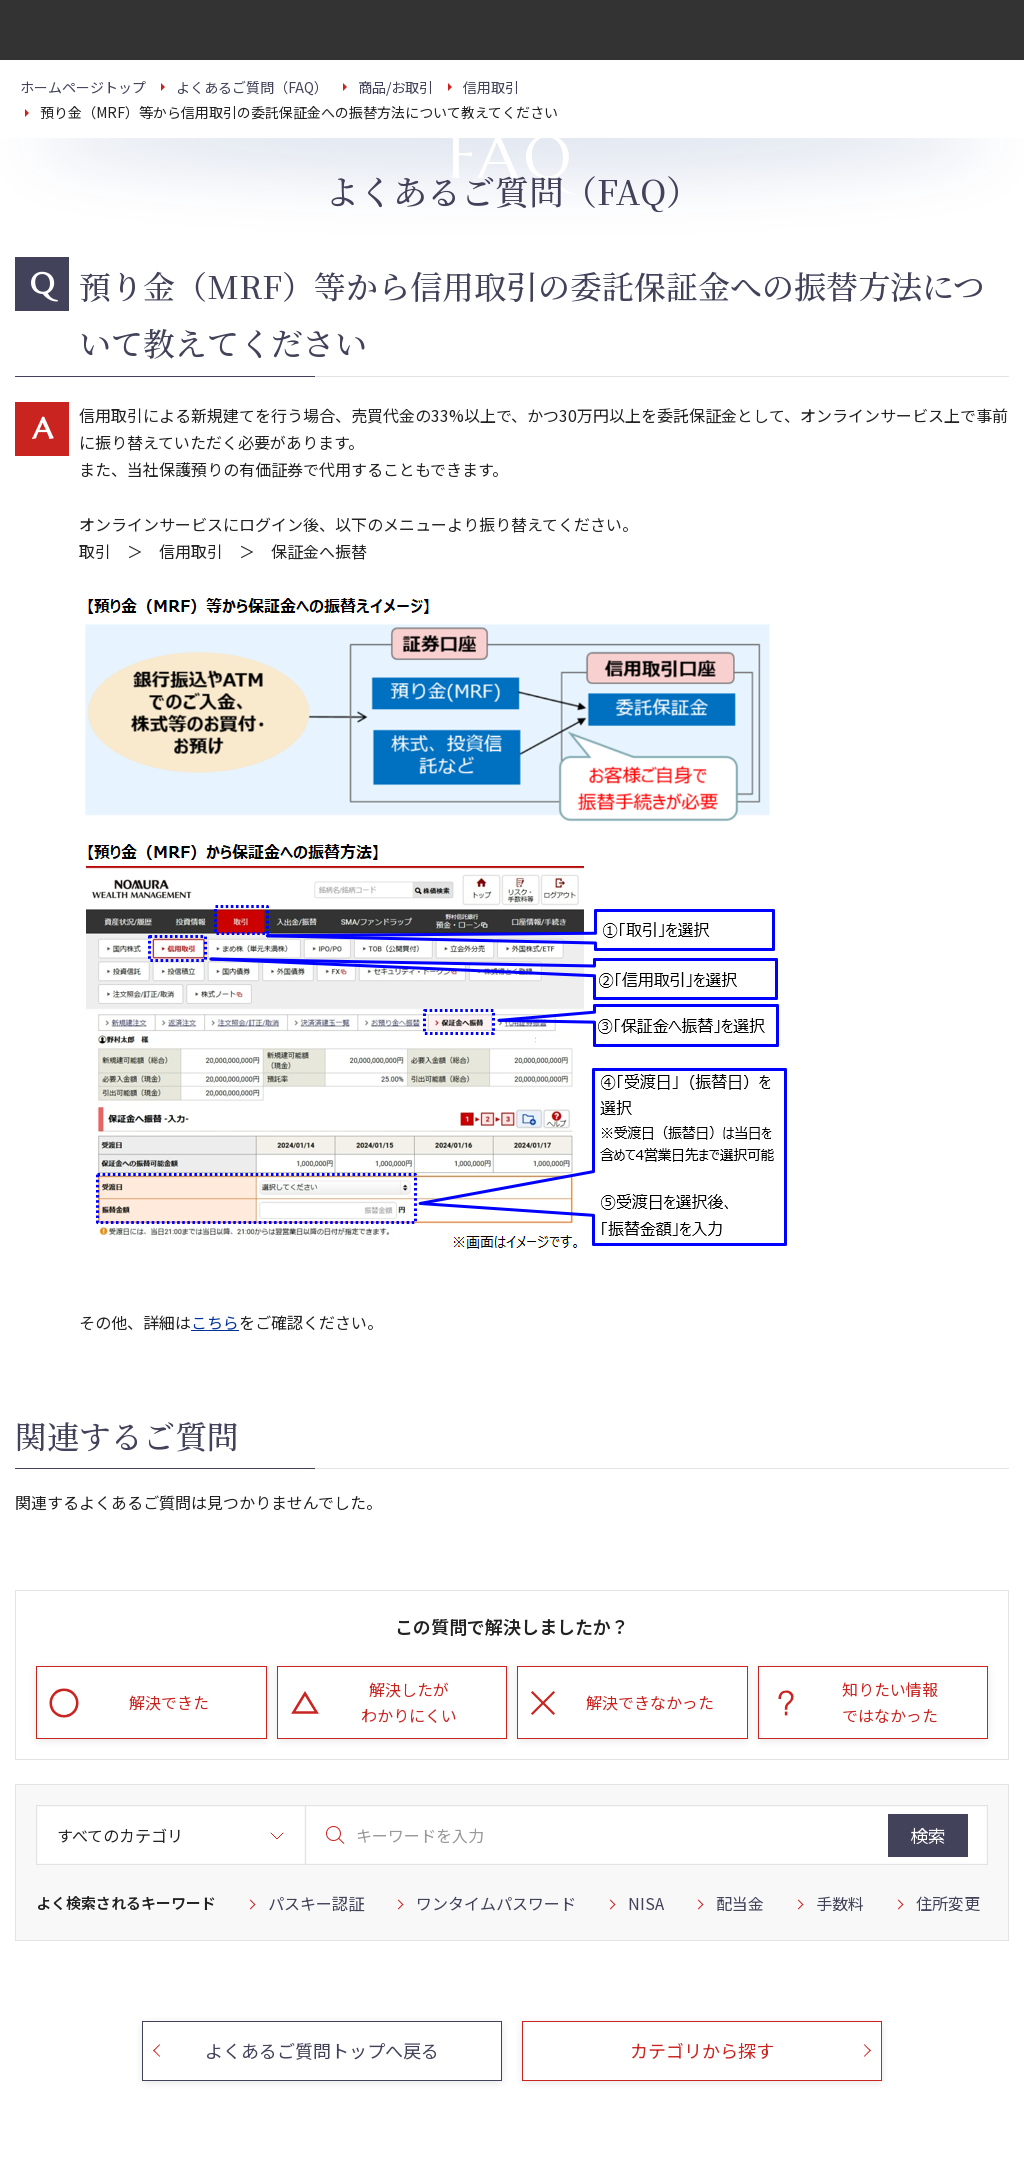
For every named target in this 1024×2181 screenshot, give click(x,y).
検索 (928, 1835)
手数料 (840, 1903)
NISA (646, 1903)
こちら (215, 1322)
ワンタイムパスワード (496, 1903)
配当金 (740, 1903)
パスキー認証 (316, 1903)
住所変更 (948, 1903)
